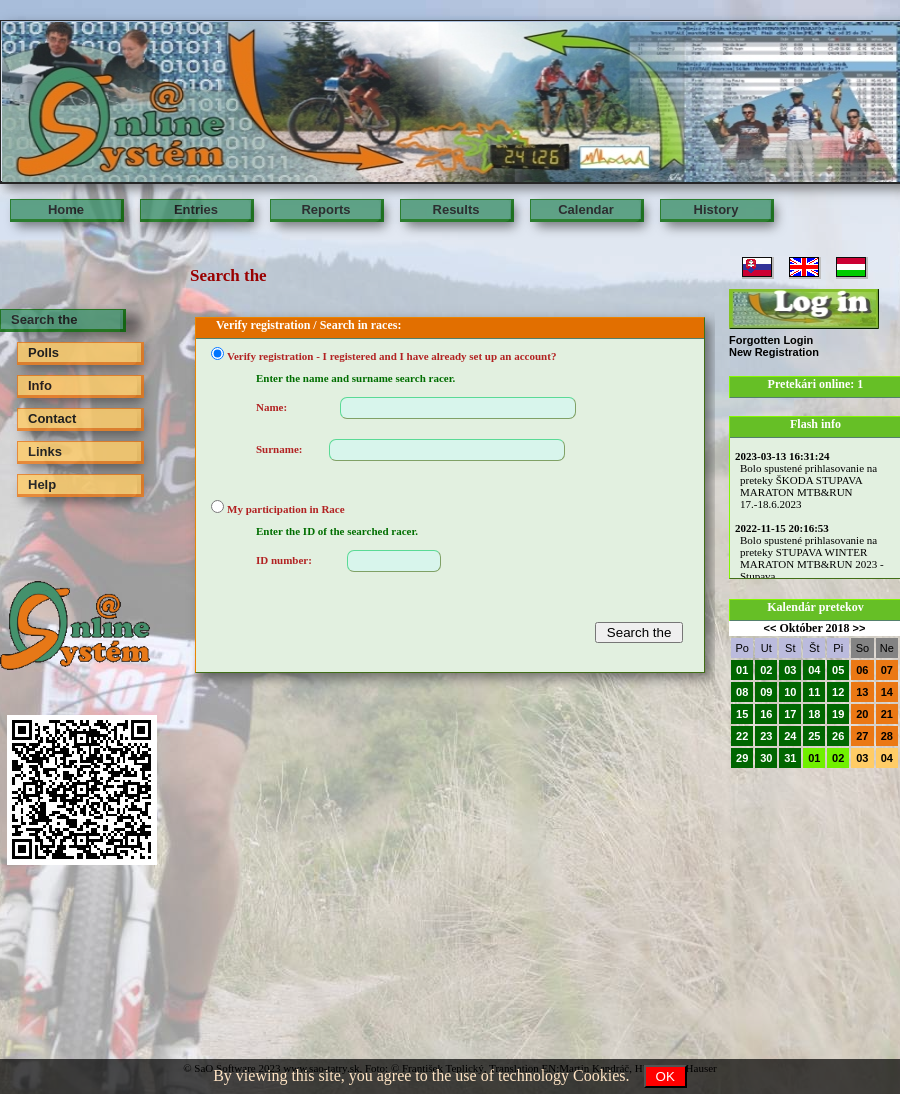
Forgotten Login (771, 340)
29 (742, 758)
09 (766, 692)
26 (838, 736)
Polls (43, 352)
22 (742, 736)
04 (814, 670)
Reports (325, 209)
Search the (44, 319)
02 (766, 670)
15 (742, 714)
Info (40, 385)
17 (790, 714)
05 (838, 670)
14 (887, 692)
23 (766, 736)
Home (66, 209)
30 (766, 758)
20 (862, 714)
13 (862, 692)
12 (838, 692)
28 (887, 736)
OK (665, 1076)
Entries (196, 209)
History (716, 209)
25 (814, 736)
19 (838, 714)
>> (859, 628)
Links (45, 451)
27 (862, 736)
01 (742, 670)
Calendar (586, 209)
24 (790, 736)
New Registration (774, 352)
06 (862, 670)
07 (887, 670)
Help (42, 484)
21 (887, 714)
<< (770, 628)
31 (790, 758)
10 (790, 692)
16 (766, 714)
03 (790, 670)
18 (814, 714)
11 (814, 692)
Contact (52, 418)
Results (456, 209)
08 (742, 692)
